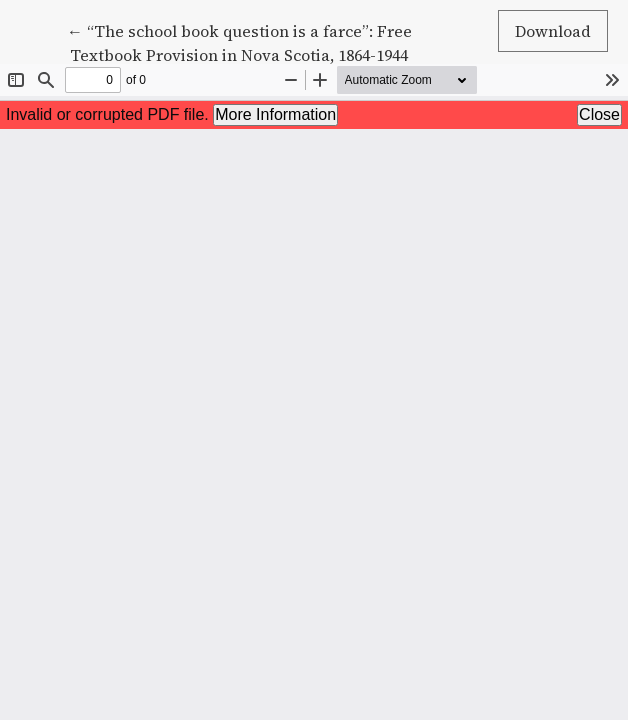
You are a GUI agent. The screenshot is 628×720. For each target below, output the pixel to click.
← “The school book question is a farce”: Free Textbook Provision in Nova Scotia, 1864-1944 (239, 42)
